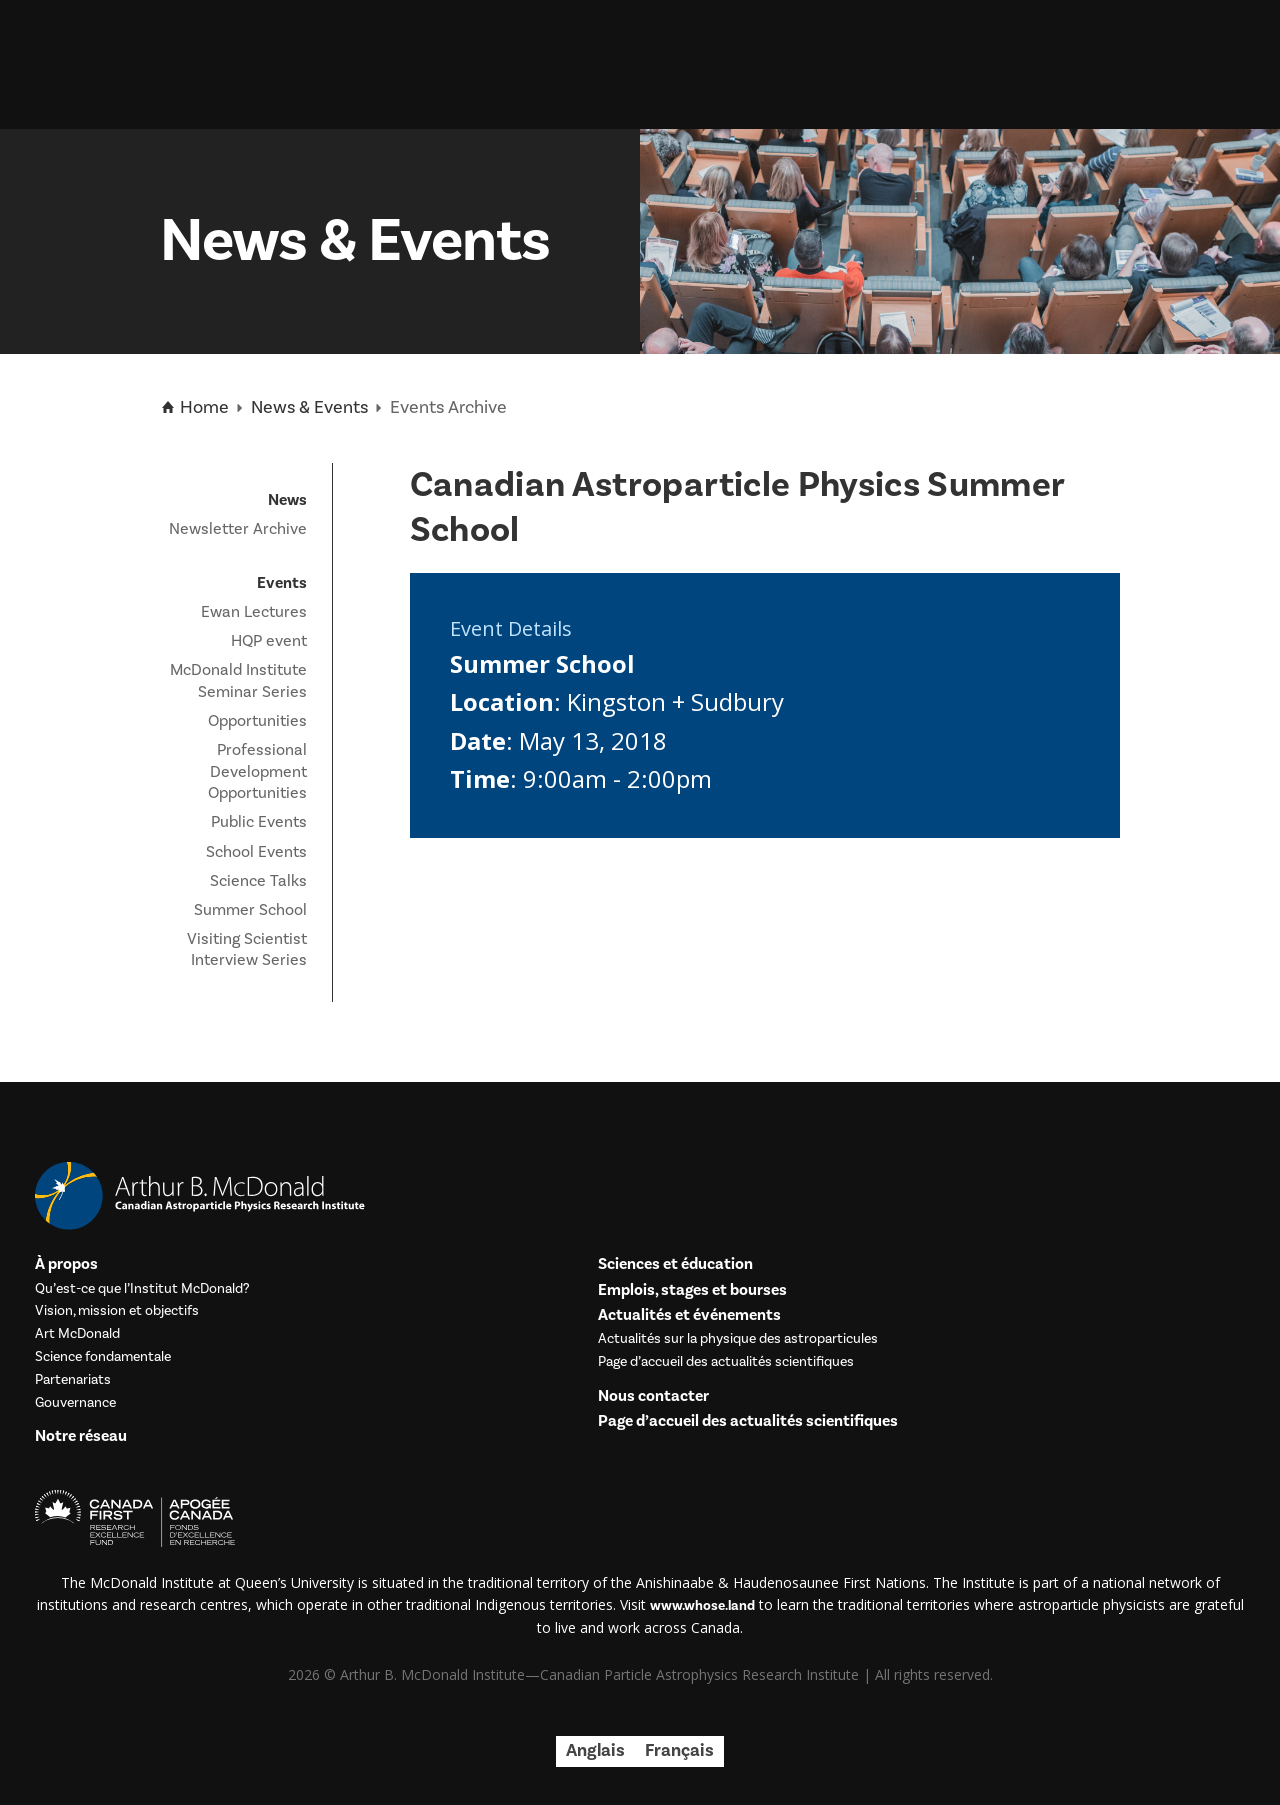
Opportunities (257, 721)
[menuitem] (595, 1751)
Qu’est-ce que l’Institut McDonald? (142, 1289)
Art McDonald (77, 1334)
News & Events (309, 407)
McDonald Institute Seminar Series (238, 681)
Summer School (250, 910)
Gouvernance (75, 1403)
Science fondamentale (103, 1357)
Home (194, 408)
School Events (256, 852)
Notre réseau (81, 1436)
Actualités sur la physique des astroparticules (738, 1339)
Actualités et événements (689, 1315)
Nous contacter (653, 1396)
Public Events (259, 822)
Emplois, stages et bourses (692, 1290)
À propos (66, 1264)
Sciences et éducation (675, 1264)
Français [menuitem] (679, 1750)
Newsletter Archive (238, 529)
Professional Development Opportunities (257, 771)
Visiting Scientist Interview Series (247, 950)
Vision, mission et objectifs (117, 1311)
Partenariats (73, 1380)
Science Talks (258, 881)
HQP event (269, 641)
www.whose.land (702, 1606)
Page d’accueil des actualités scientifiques (726, 1362)
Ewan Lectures (254, 612)
